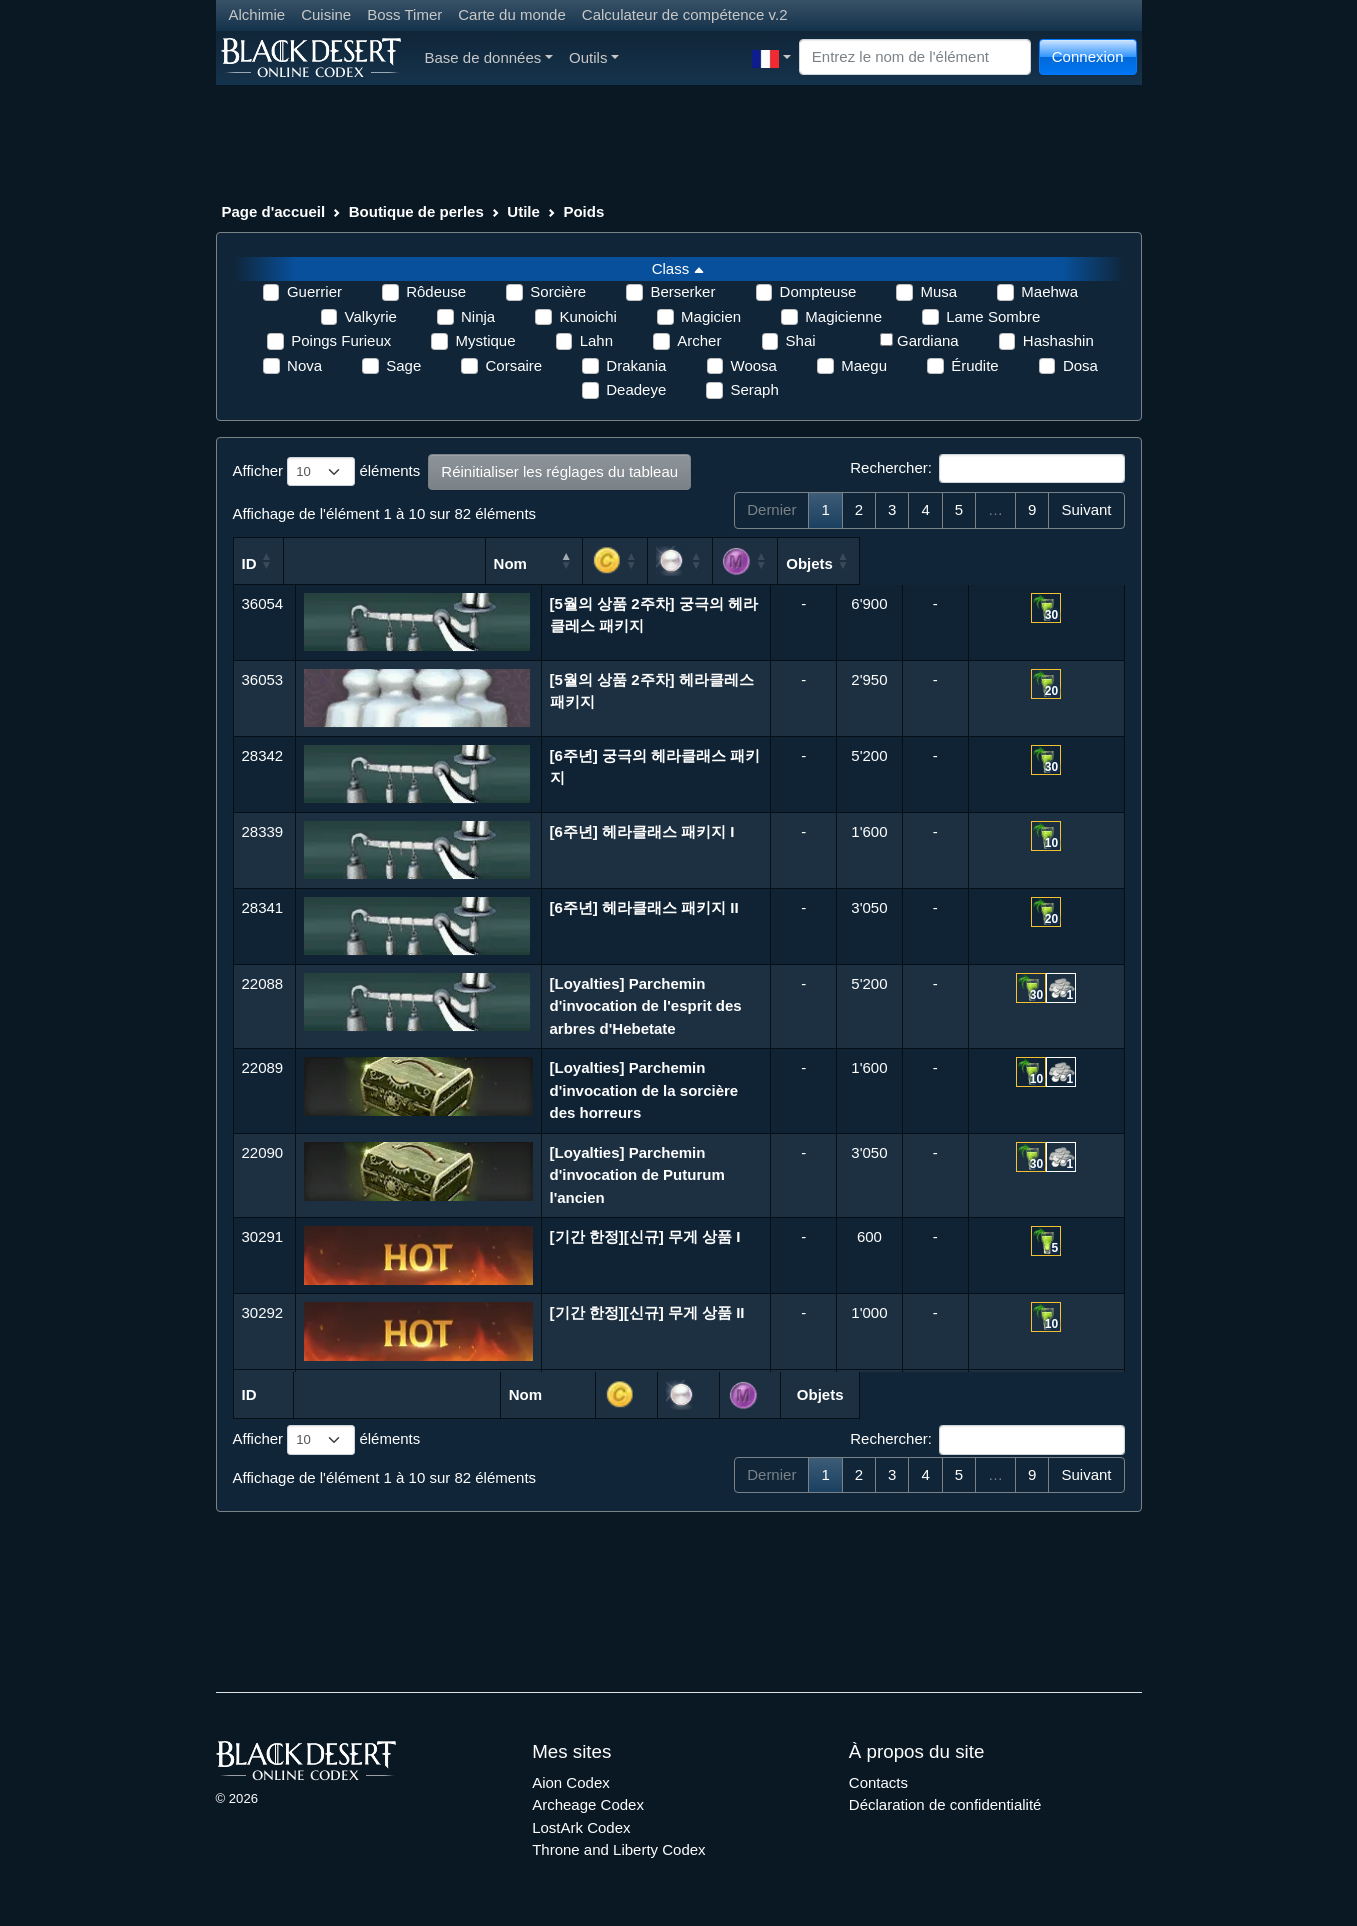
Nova (304, 365)
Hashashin (1058, 340)
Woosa (754, 365)
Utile (523, 211)
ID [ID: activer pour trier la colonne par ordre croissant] (249, 563)
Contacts (878, 1782)
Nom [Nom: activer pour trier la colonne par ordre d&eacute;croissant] (616, 563)
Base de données (489, 57)
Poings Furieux (341, 340)
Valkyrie (371, 316)
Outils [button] (594, 57)
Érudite (975, 365)
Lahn (596, 340)
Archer (699, 340)
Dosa (1080, 365)
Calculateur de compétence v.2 (685, 14)
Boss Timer (404, 14)
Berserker (682, 291)
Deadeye (636, 389)
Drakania (636, 365)
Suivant (1086, 509)
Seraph (754, 389)
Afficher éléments (327, 472)
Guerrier (314, 291)
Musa (938, 291)
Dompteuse (818, 291)
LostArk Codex (581, 1827)
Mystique (485, 340)
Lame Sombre (993, 316)
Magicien (711, 316)
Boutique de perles (416, 211)
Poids (583, 211)
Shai (801, 340)
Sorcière (558, 291)
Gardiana (928, 340)
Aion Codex (571, 1782)
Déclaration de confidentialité (945, 1804)
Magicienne (843, 316)
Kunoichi (588, 316)
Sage (403, 365)
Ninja (478, 316)
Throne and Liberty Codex (618, 1849)
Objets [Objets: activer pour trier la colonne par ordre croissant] (1046, 563)
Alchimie (257, 14)
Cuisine (326, 14)
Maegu (864, 365)
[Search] (915, 57)
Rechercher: (987, 469)
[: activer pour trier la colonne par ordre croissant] (823, 561)
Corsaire (513, 365)
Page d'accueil (274, 211)
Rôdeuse (436, 291)
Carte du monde (512, 14)
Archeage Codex (588, 1804)
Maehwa (1049, 291)
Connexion (1088, 56)
